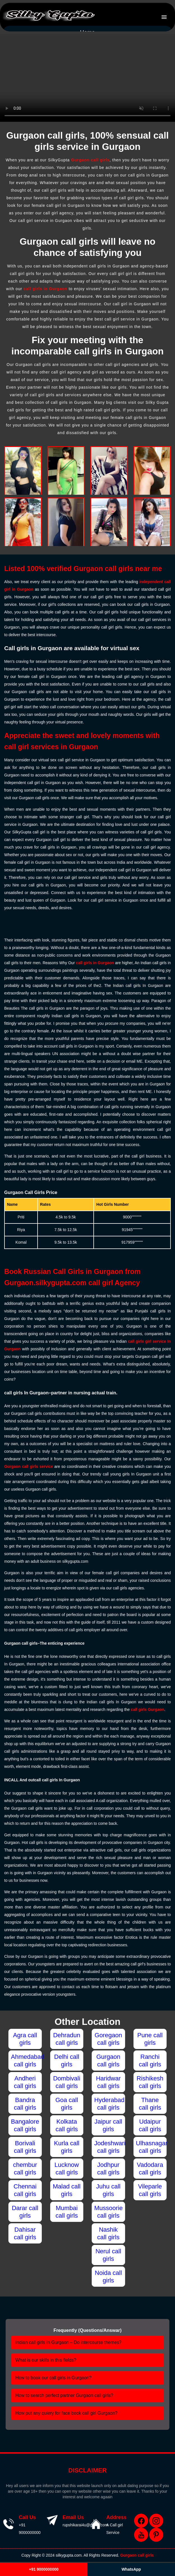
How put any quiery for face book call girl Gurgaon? (66, 2413)
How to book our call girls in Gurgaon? (53, 2377)
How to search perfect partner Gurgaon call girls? (64, 2395)
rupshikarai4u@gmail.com (85, 2525)
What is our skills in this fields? (45, 2360)
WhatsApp (131, 2569)
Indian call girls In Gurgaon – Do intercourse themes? (68, 2342)
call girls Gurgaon (147, 1709)
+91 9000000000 (44, 2569)
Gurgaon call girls (90, 160)
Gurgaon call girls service (28, 1466)
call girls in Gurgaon (45, 289)
